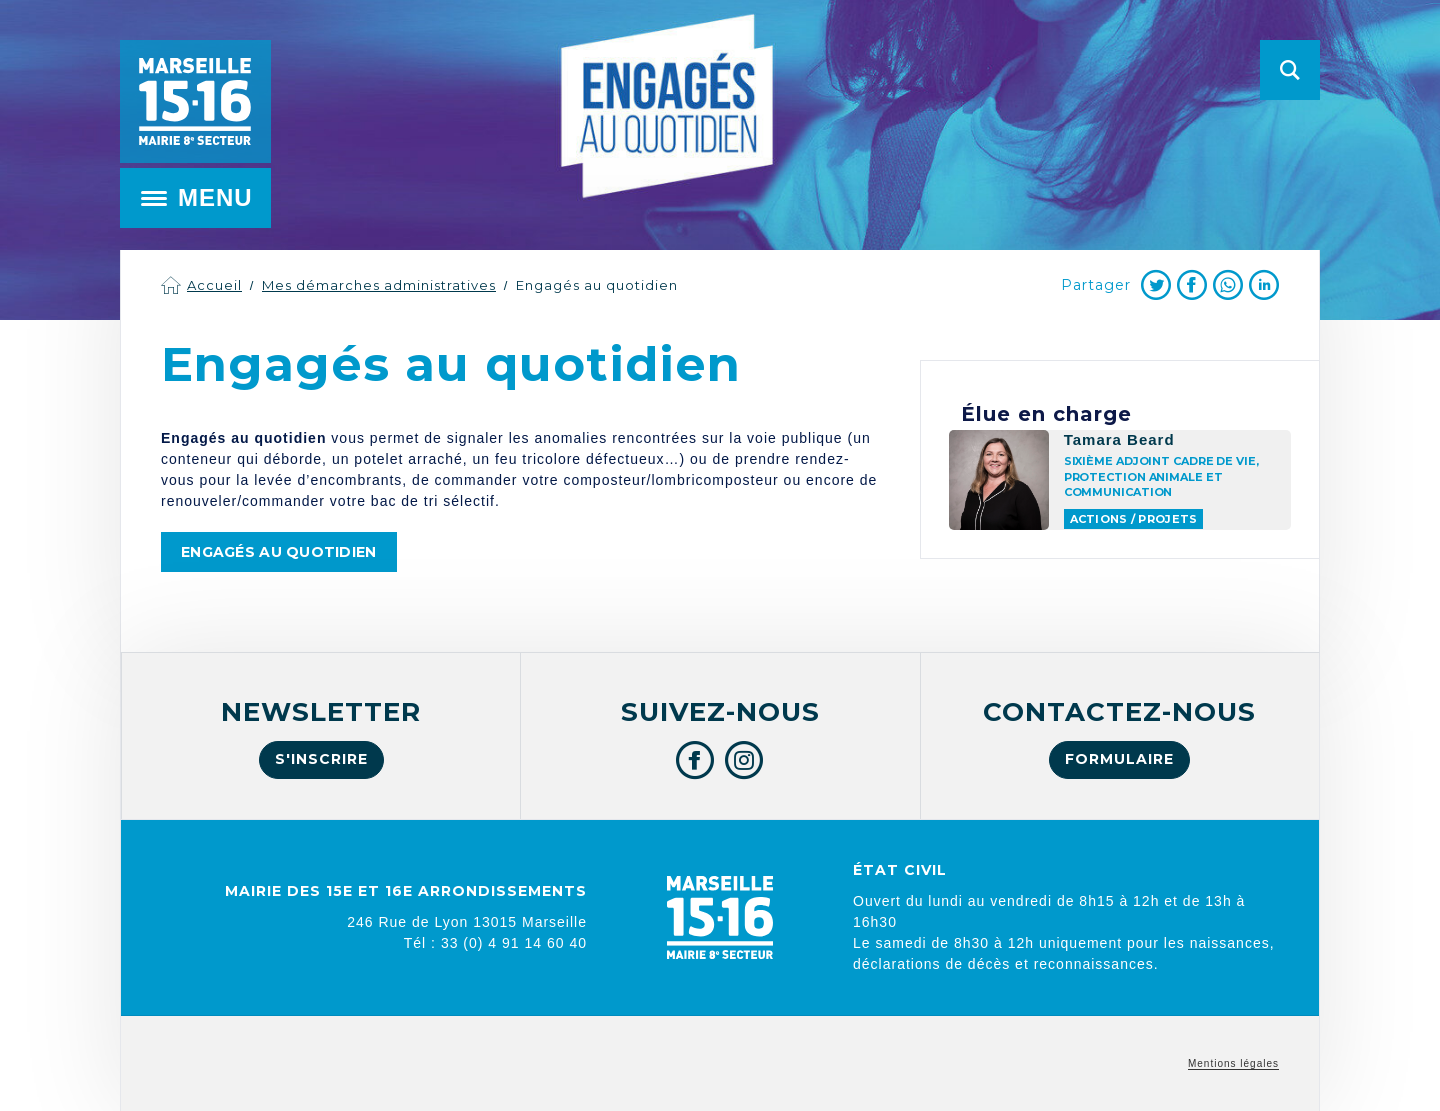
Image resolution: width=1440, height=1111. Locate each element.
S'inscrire (321, 759)
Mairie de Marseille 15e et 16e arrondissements (195, 101)
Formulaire (1119, 759)
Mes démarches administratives (379, 285)
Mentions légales (1233, 1063)
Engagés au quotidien (597, 285)
